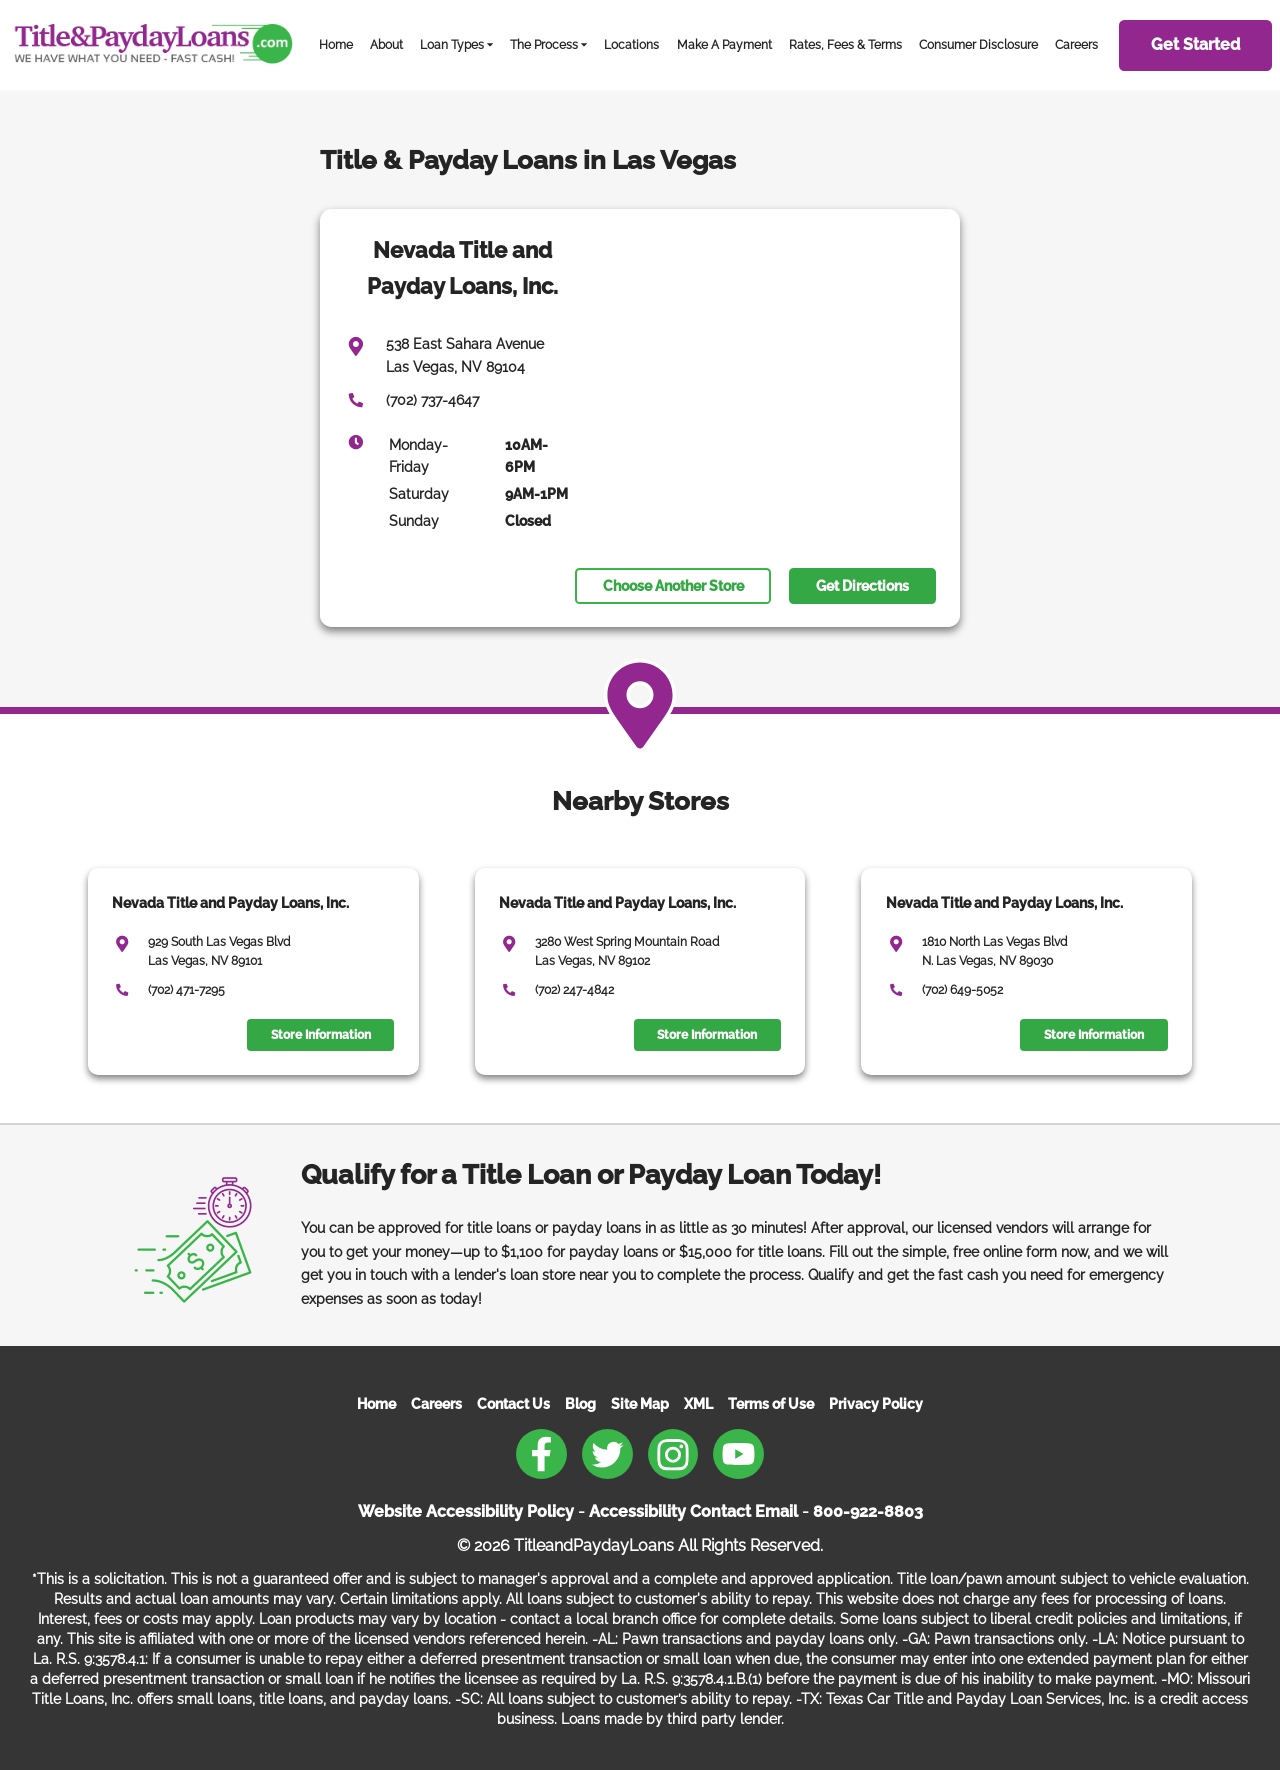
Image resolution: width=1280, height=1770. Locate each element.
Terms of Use (771, 1404)
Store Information (321, 1035)
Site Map (640, 1404)
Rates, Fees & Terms (845, 44)
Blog (580, 1404)
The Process (544, 44)
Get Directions (862, 586)
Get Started (1195, 44)
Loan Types (452, 44)
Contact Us (513, 1404)
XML (698, 1404)
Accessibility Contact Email (693, 1511)
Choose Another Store (673, 586)
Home (336, 44)
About (386, 44)
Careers (1076, 44)
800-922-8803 (868, 1511)
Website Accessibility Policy (466, 1511)
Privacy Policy (876, 1404)
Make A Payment (724, 44)
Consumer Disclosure (978, 44)
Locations (631, 44)
